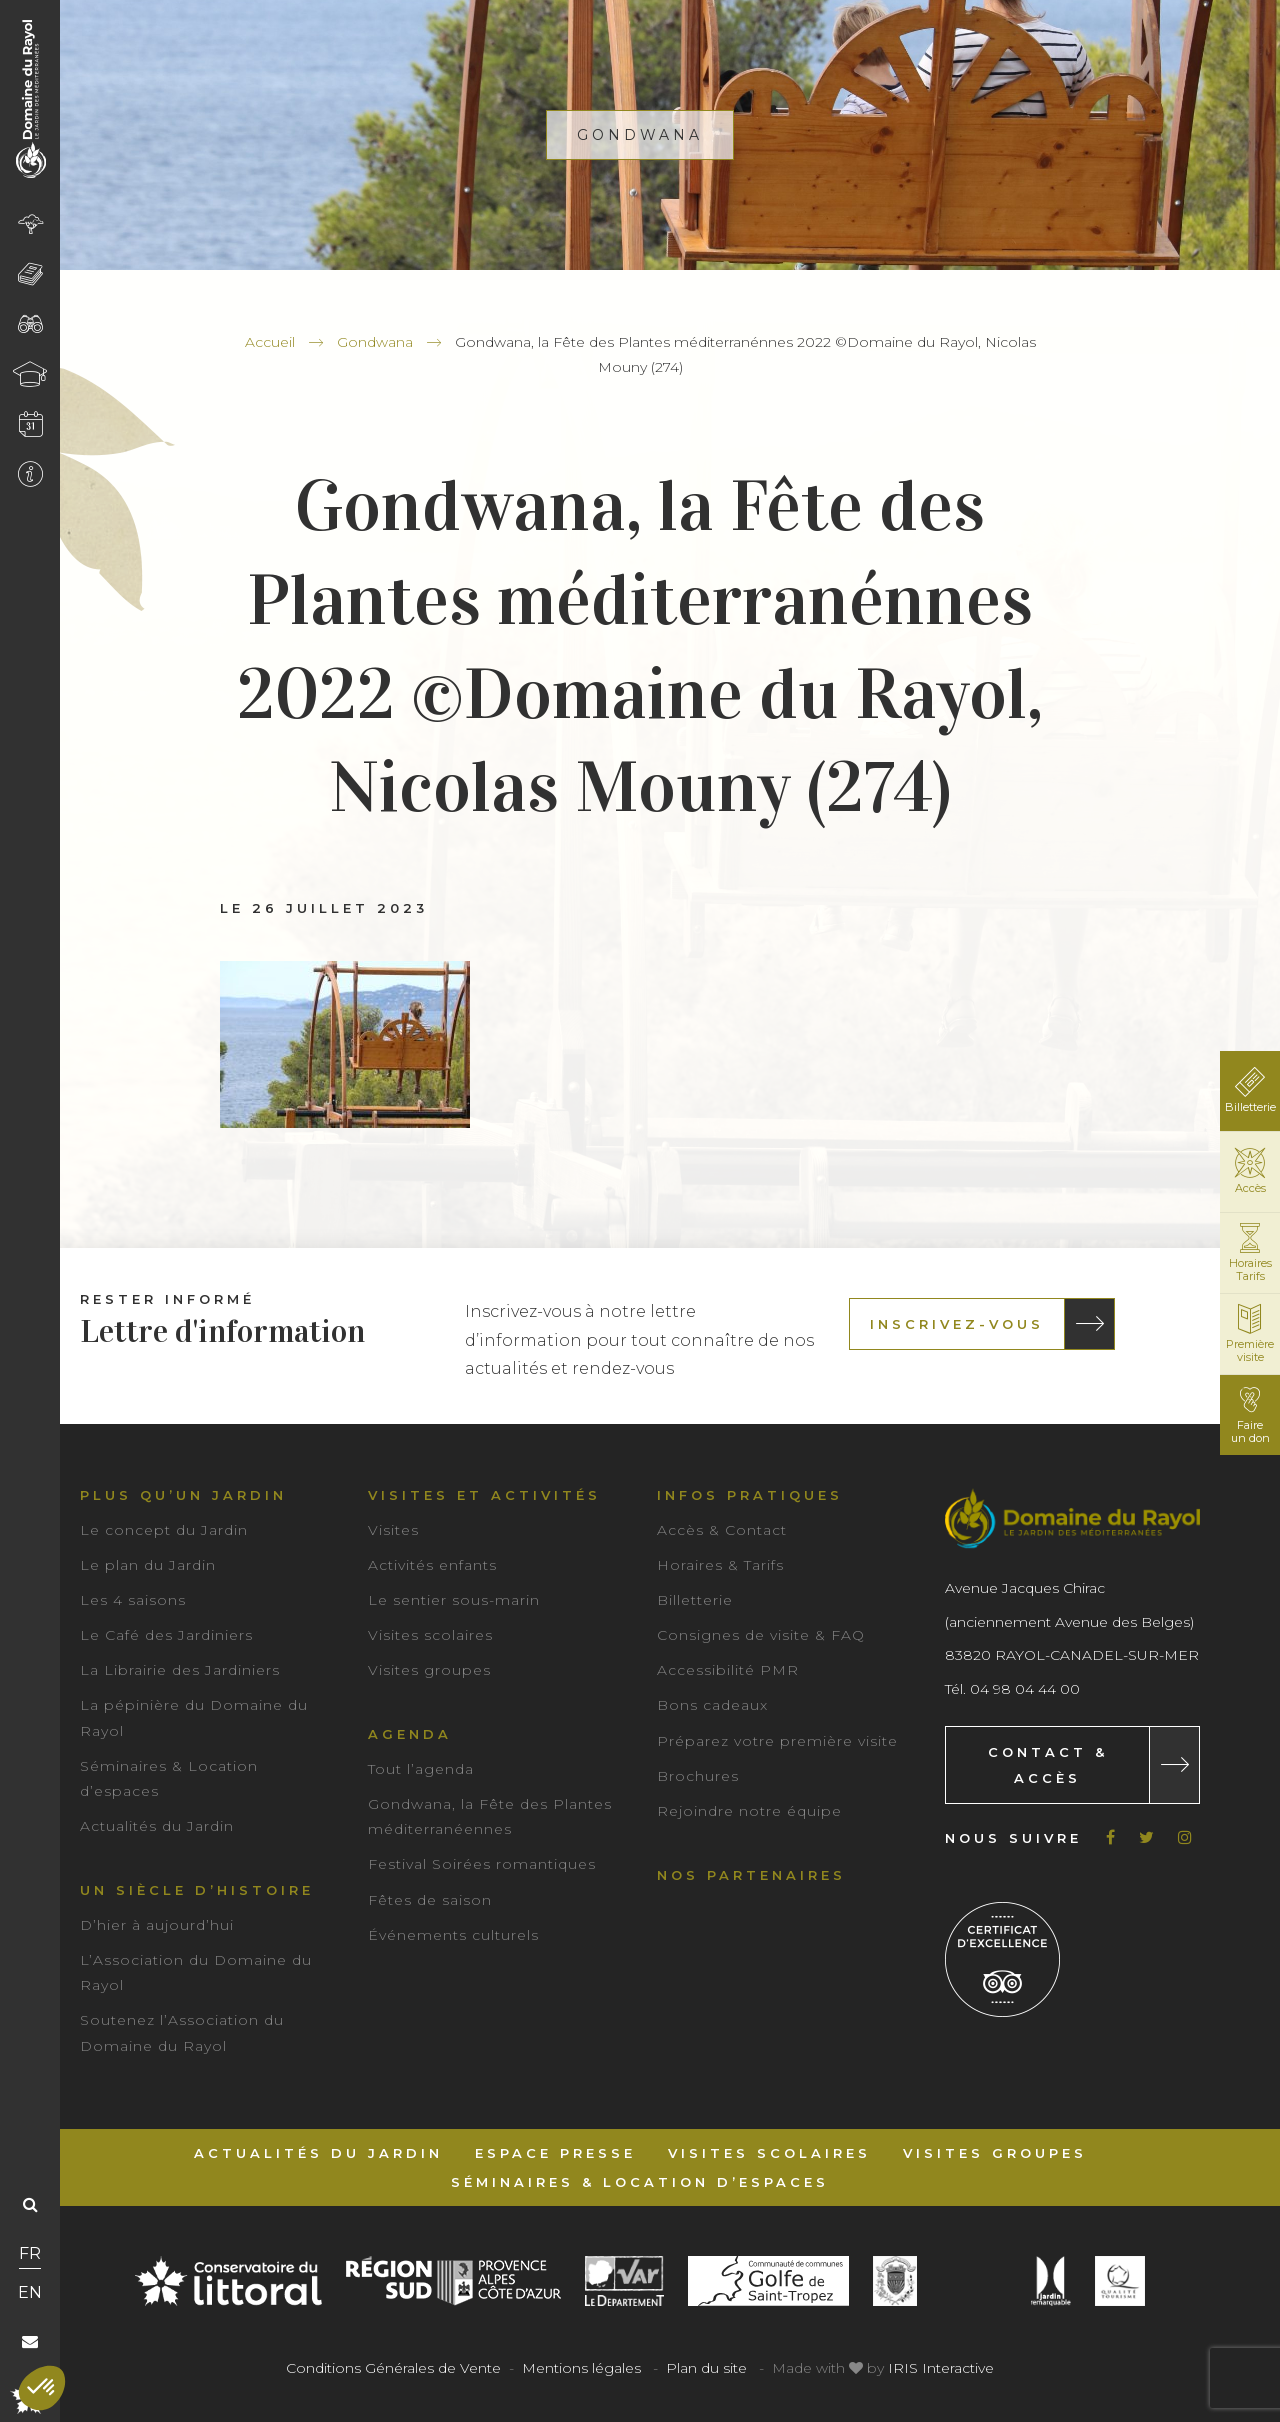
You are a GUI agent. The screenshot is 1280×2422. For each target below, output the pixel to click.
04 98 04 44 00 (1025, 1689)
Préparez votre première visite (777, 1741)
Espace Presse (555, 2153)
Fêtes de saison (430, 1900)
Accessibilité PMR (728, 1670)
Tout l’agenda (421, 1769)
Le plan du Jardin (148, 1565)
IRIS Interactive (941, 2368)
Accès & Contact (722, 1530)
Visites (393, 1530)
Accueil (270, 342)
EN (30, 2292)
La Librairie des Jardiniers (180, 1670)
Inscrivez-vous (957, 1324)
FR (30, 2253)
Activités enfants (432, 1565)
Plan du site (706, 2368)
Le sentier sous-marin (454, 1600)
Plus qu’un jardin (183, 1495)
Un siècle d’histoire (197, 1890)
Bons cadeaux (712, 1705)
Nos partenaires (751, 1875)
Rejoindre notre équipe (749, 1811)
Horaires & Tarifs (720, 1565)
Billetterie (695, 1600)
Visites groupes (429, 1670)
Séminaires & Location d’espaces (640, 2182)
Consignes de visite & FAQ (761, 1635)
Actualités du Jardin (157, 1826)
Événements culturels (453, 1935)
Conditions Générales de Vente (393, 2368)
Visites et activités (484, 1495)
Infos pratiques (750, 1495)
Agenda (410, 1734)
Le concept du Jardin (164, 1530)
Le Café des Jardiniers (166, 1635)
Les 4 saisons (133, 1600)
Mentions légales (581, 2368)
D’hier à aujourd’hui (157, 1925)
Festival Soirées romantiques (482, 1864)
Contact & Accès (1048, 1765)
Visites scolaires (430, 1635)
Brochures (698, 1776)
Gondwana (375, 342)
